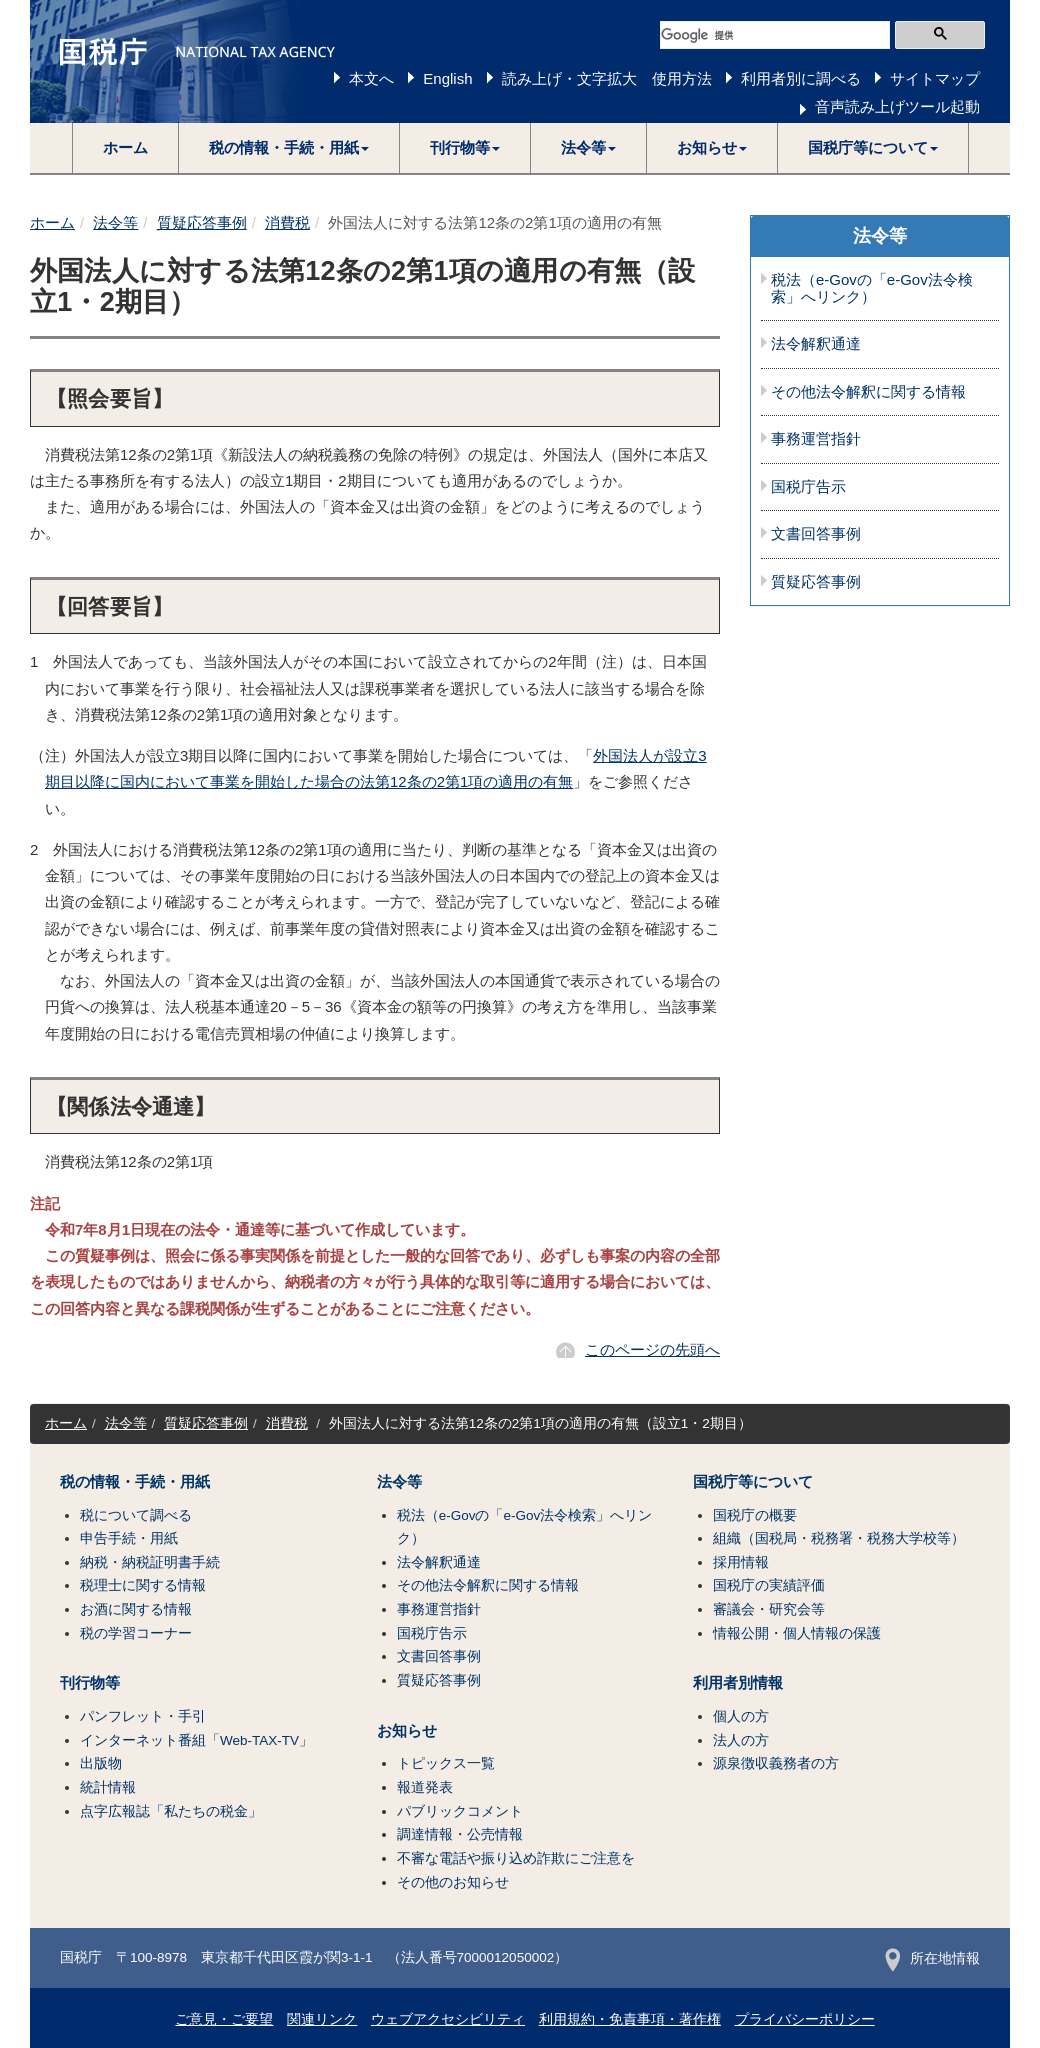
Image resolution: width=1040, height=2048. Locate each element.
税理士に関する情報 (143, 1585)
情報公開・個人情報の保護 (797, 1633)
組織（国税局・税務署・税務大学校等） (839, 1538)
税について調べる (136, 1515)
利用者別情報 (738, 1683)
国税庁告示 (808, 487)
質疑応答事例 (202, 222)
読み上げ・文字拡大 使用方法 (607, 78)
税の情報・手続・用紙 (135, 1482)
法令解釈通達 (816, 344)
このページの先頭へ (652, 1349)
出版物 (101, 1763)
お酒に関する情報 (136, 1609)
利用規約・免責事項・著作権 (630, 2019)
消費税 (287, 222)
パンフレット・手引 (143, 1716)
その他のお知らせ (453, 1882)
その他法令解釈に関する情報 (868, 392)
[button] (289, 148)
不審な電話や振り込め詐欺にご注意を (516, 1858)
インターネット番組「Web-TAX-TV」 (196, 1740)
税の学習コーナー (136, 1633)
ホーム (125, 147)
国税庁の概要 (755, 1515)
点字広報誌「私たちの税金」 (171, 1811)
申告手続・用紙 (129, 1538)
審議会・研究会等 (769, 1609)
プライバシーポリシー (805, 2019)
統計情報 (108, 1787)
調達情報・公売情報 (460, 1834)
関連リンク (322, 2019)
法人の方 (741, 1740)
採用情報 (741, 1562)
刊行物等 (90, 1683)
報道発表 (425, 1787)
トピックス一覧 (446, 1763)
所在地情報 (932, 1958)
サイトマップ (935, 78)
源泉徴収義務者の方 (776, 1763)
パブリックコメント (460, 1811)
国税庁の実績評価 (769, 1585)
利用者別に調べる (801, 78)
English (447, 78)
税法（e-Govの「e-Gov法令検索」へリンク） (872, 288)
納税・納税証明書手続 (150, 1562)
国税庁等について (753, 1482)
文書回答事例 (816, 534)
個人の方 (741, 1716)
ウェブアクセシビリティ (448, 2019)
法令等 (115, 222)
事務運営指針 (816, 439)
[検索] (775, 35)
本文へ (371, 78)
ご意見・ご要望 (224, 2019)
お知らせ (407, 1731)
